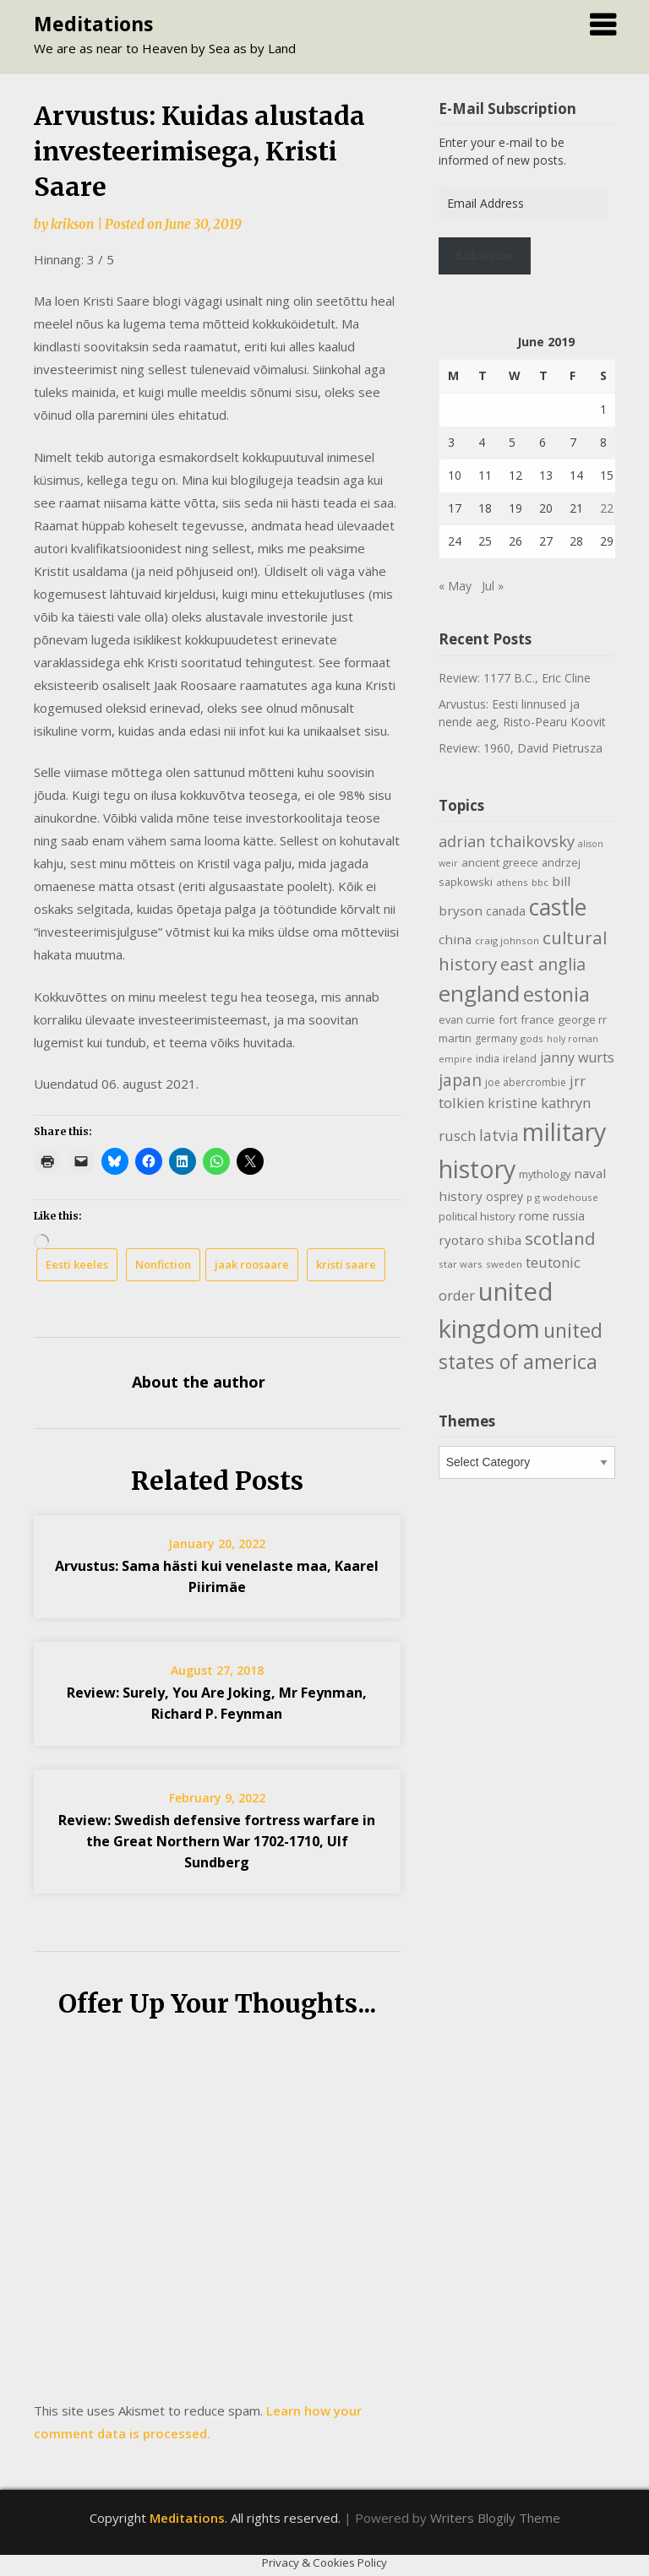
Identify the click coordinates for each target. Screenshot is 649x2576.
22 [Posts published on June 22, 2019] (607, 508)
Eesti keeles (77, 1264)
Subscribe (484, 256)
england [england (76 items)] (479, 993)
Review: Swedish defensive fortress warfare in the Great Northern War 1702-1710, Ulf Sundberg (216, 1841)
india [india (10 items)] (487, 1059)
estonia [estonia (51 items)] (556, 994)
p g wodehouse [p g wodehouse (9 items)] (562, 1197)
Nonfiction (163, 1264)
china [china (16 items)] (455, 939)
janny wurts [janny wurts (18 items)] (577, 1057)
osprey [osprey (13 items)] (504, 1196)
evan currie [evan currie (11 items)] (467, 1019)
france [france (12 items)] (537, 1019)
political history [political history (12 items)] (477, 1216)
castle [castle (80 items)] (557, 907)
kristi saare (346, 1264)
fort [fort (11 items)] (508, 1019)
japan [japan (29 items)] (460, 1079)
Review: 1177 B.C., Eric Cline (515, 678)
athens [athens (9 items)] (512, 882)
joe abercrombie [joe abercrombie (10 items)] (525, 1082)
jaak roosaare (252, 1264)
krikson (72, 224)
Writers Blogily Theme (495, 2517)
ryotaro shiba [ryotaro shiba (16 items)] (480, 1239)
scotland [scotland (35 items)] (560, 1238)
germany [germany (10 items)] (496, 1038)
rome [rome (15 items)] (534, 1215)
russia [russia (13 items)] (569, 1216)
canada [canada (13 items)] (506, 911)
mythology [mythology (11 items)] (544, 1174)
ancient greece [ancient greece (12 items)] (499, 862)
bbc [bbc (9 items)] (540, 882)
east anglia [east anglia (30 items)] (543, 964)
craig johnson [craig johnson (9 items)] (507, 940)
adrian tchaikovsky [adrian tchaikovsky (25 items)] (507, 841)
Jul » (493, 586)
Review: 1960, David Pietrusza (521, 748)
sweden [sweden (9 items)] (504, 1264)
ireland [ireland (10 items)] (520, 1059)
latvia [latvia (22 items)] (499, 1135)
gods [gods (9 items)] (532, 1038)
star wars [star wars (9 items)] (461, 1264)
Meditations (93, 23)
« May (455, 586)
